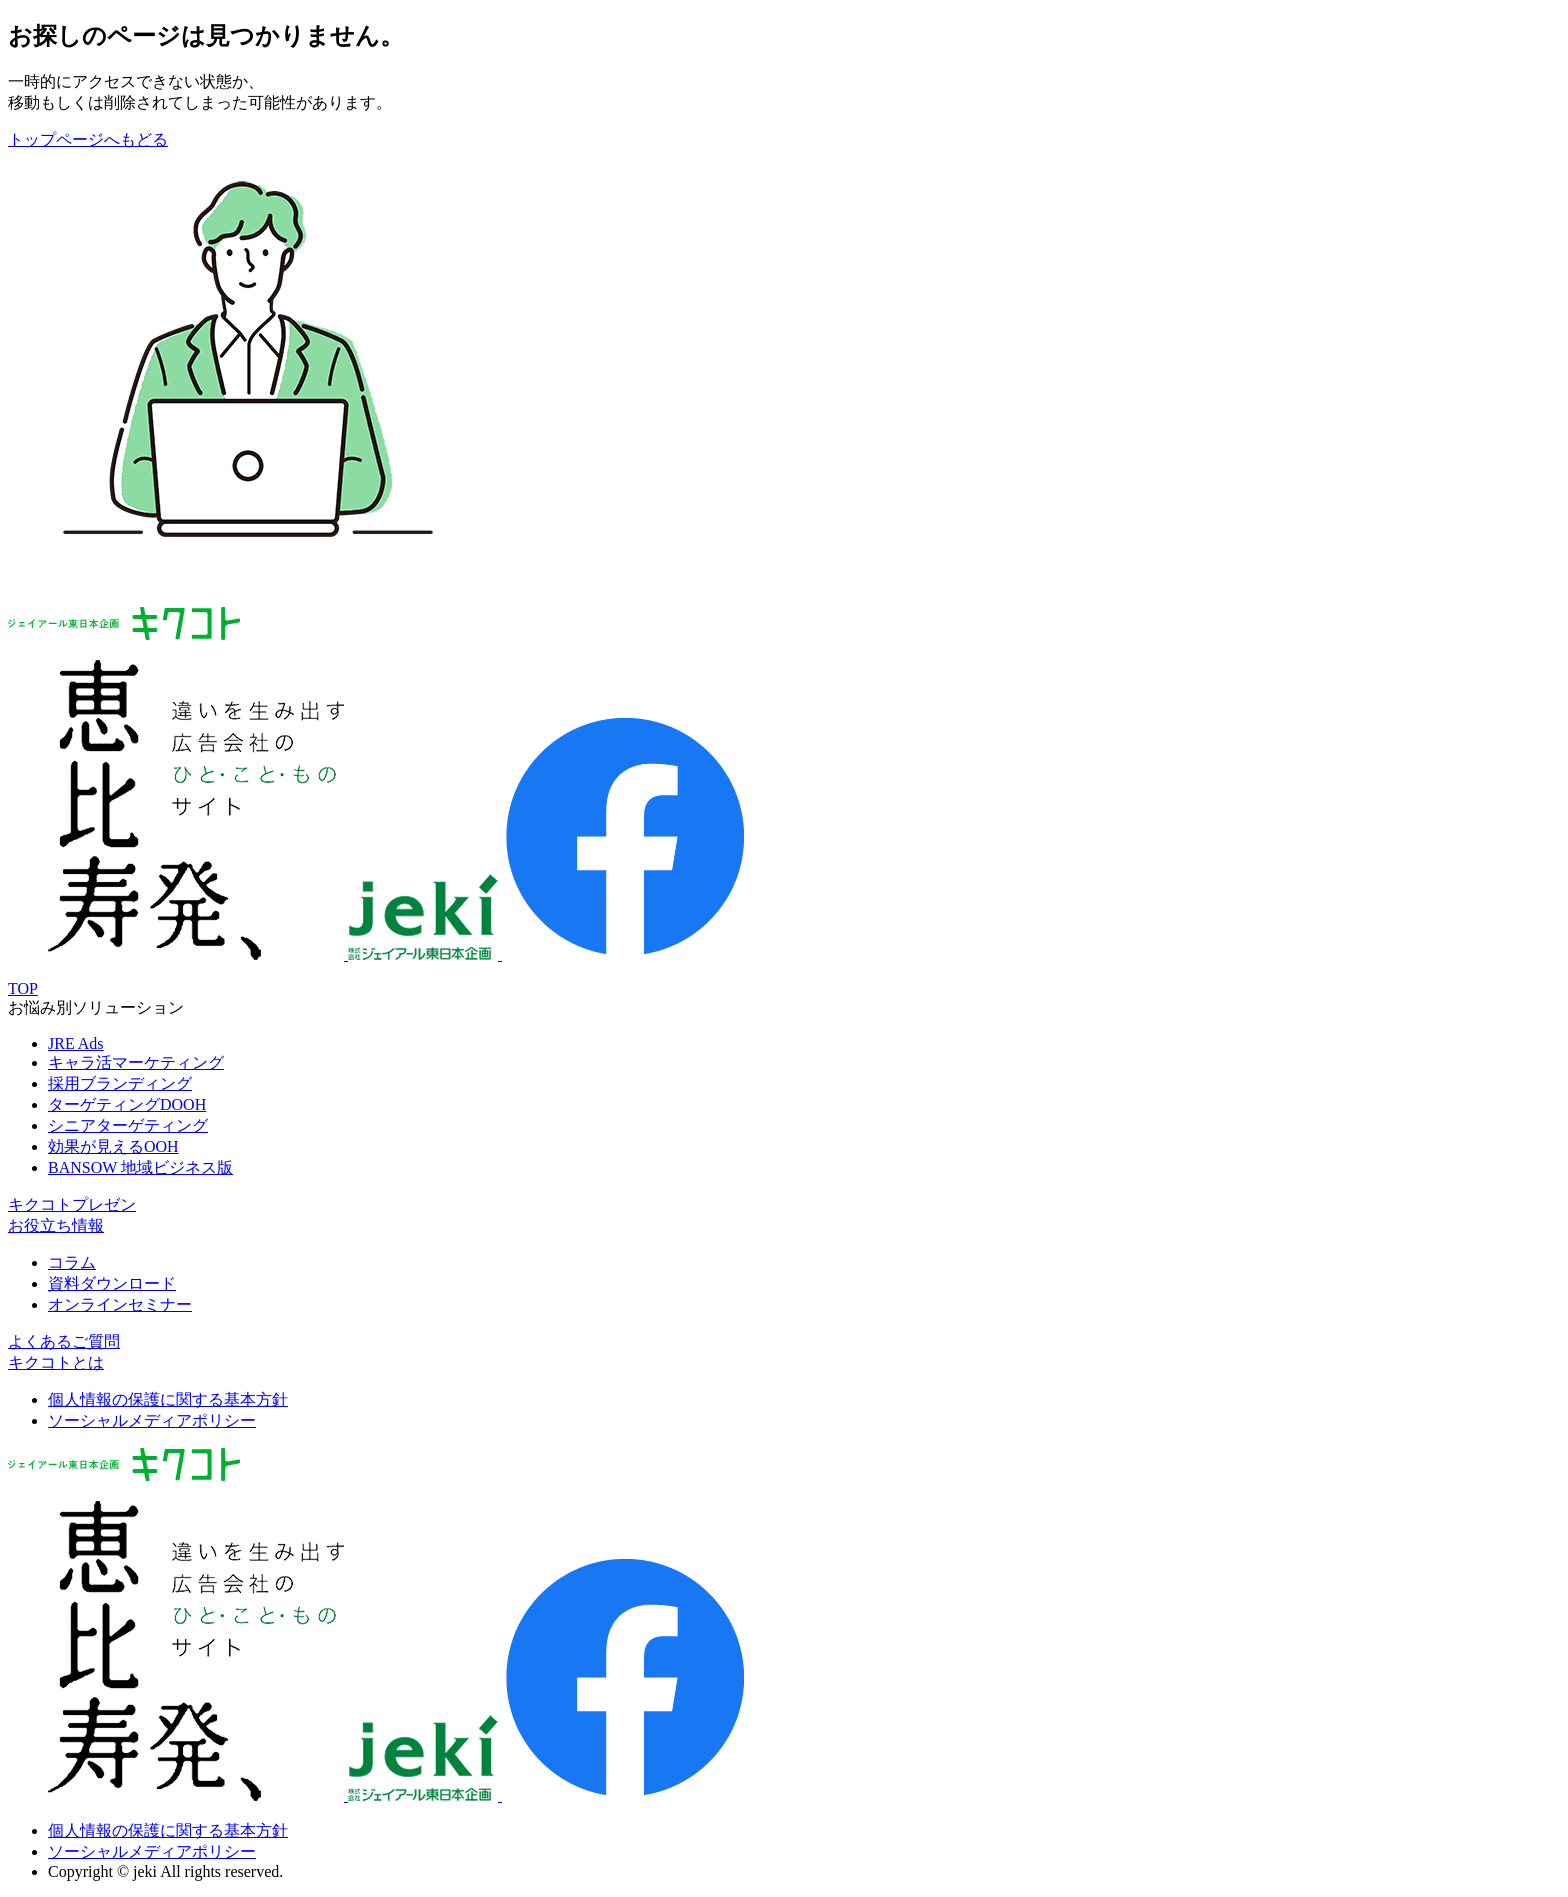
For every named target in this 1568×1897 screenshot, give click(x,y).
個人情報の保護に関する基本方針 (168, 1399)
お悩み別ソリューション (96, 1007)
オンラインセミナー (120, 1304)
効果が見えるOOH (113, 1146)
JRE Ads (76, 1043)
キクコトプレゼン (72, 1204)
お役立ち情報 (56, 1225)
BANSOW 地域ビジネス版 (140, 1167)
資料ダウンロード (112, 1283)
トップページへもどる (88, 139)
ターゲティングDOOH (127, 1104)
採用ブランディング (120, 1083)
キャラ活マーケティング (136, 1062)
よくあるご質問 (64, 1341)
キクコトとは (56, 1362)
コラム (72, 1262)
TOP (23, 988)
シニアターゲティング (128, 1125)
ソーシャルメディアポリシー (152, 1420)
